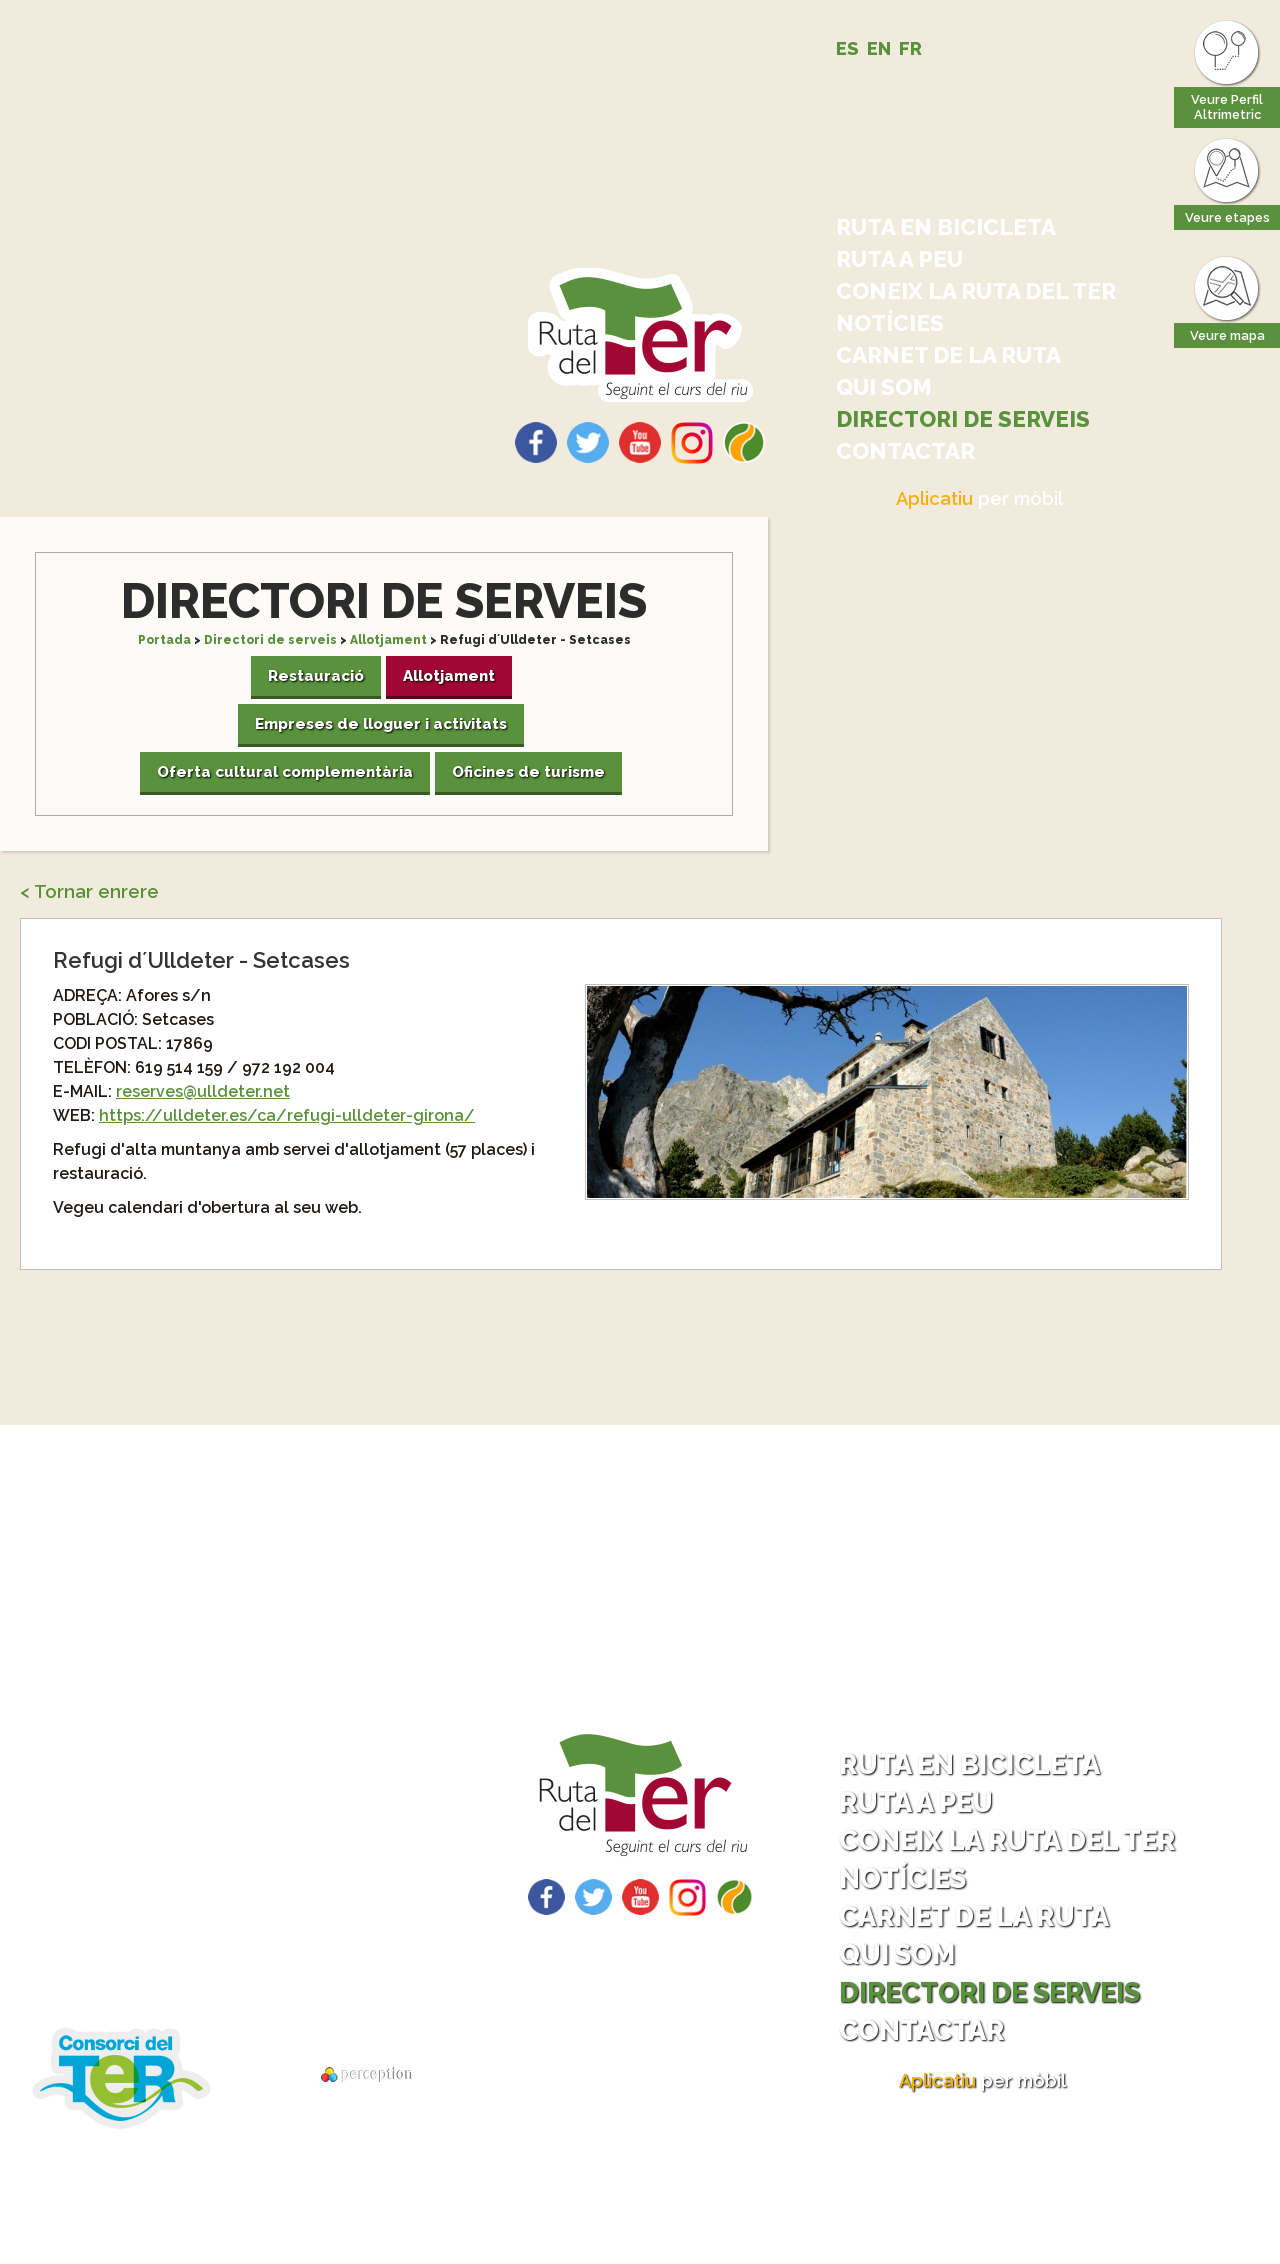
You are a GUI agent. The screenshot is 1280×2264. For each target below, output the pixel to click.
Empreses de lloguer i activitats (381, 724)
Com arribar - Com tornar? (242, 1858)
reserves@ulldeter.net (203, 1091)
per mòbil (979, 498)
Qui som (884, 387)
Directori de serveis (963, 419)
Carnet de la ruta (948, 355)
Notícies (890, 323)
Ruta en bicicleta (946, 227)
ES (847, 48)
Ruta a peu (899, 259)
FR (910, 48)
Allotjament (388, 640)
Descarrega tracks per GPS (225, 1962)
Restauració (316, 676)
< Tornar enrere (89, 891)
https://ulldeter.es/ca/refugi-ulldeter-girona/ (287, 1115)
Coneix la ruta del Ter (976, 291)
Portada (164, 640)
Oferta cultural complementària (285, 772)
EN (879, 48)
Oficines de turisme (528, 772)
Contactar (905, 451)
